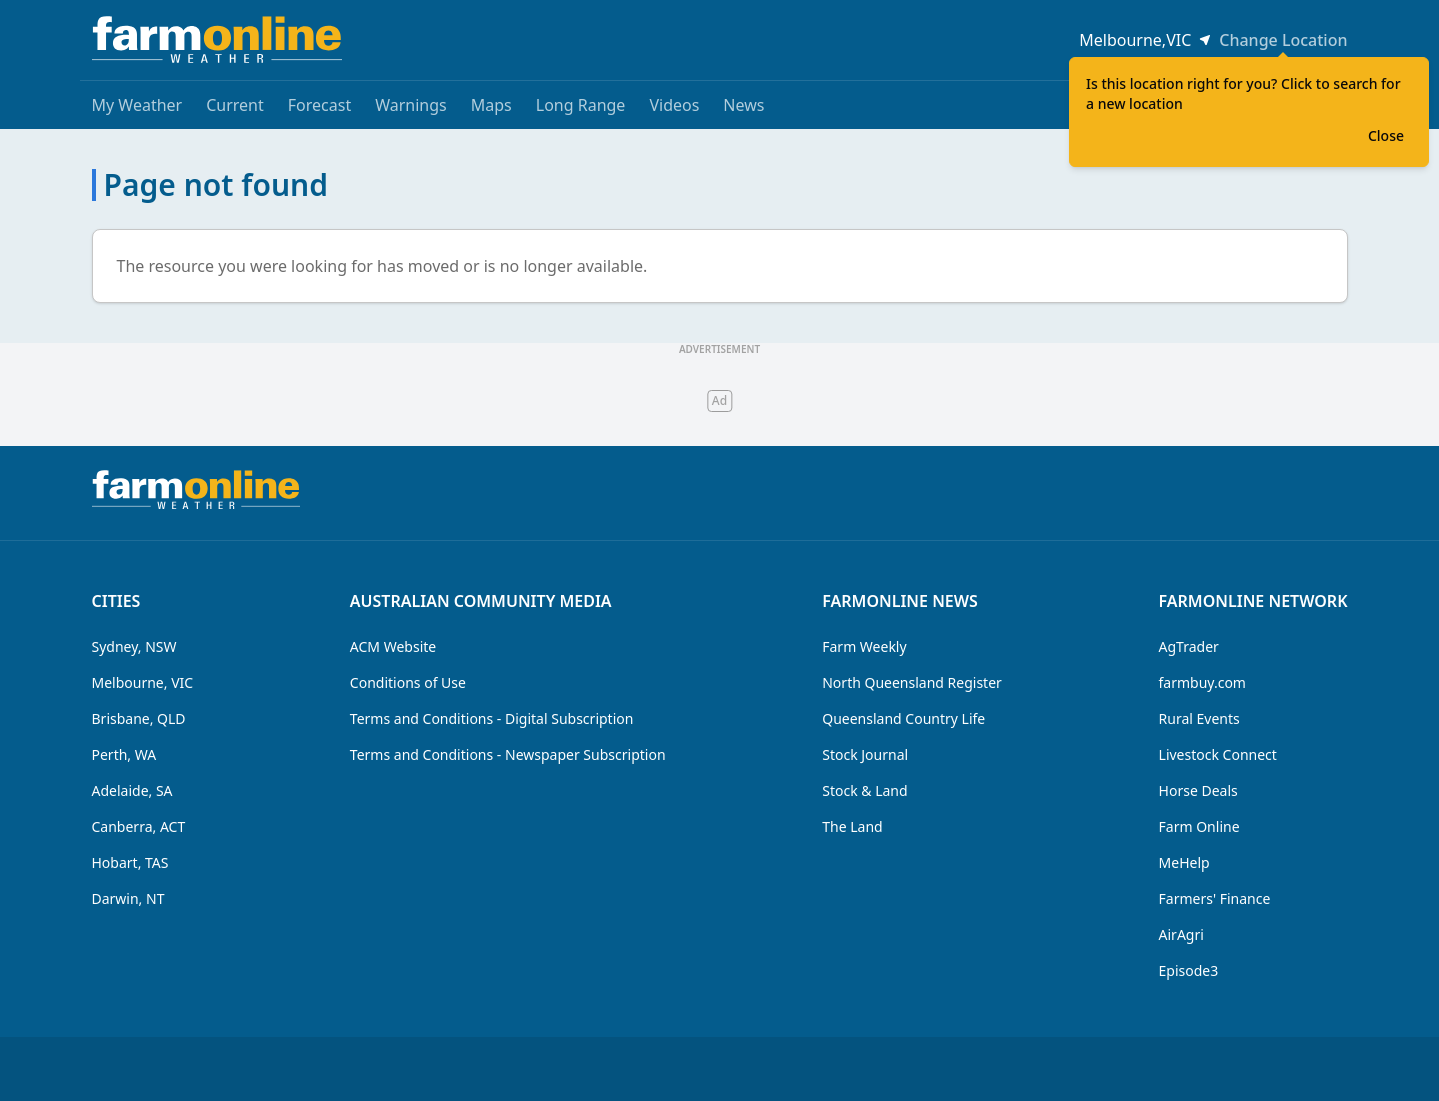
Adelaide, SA (132, 790)
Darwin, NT (128, 898)
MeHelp (1184, 862)
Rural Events (1199, 718)
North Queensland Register (912, 682)
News (743, 105)
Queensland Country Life (903, 718)
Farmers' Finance (1215, 898)
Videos (674, 105)
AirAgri (1181, 934)
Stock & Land (864, 790)
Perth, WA (124, 754)
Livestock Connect (1218, 754)
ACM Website (393, 646)
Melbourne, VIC (143, 682)
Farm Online (1199, 826)
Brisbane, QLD (139, 718)
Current (235, 105)
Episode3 (1189, 970)
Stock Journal (865, 754)
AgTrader (1189, 646)
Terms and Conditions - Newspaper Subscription (508, 754)
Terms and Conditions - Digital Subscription (492, 718)
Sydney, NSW (134, 646)
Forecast (319, 105)
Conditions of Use (408, 682)
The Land (852, 826)
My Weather (137, 105)
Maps (491, 105)
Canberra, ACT (139, 826)
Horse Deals (1198, 790)
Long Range (581, 105)
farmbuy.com (1202, 682)
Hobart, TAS (130, 862)
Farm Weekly (864, 646)
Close (1386, 135)
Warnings (411, 105)
